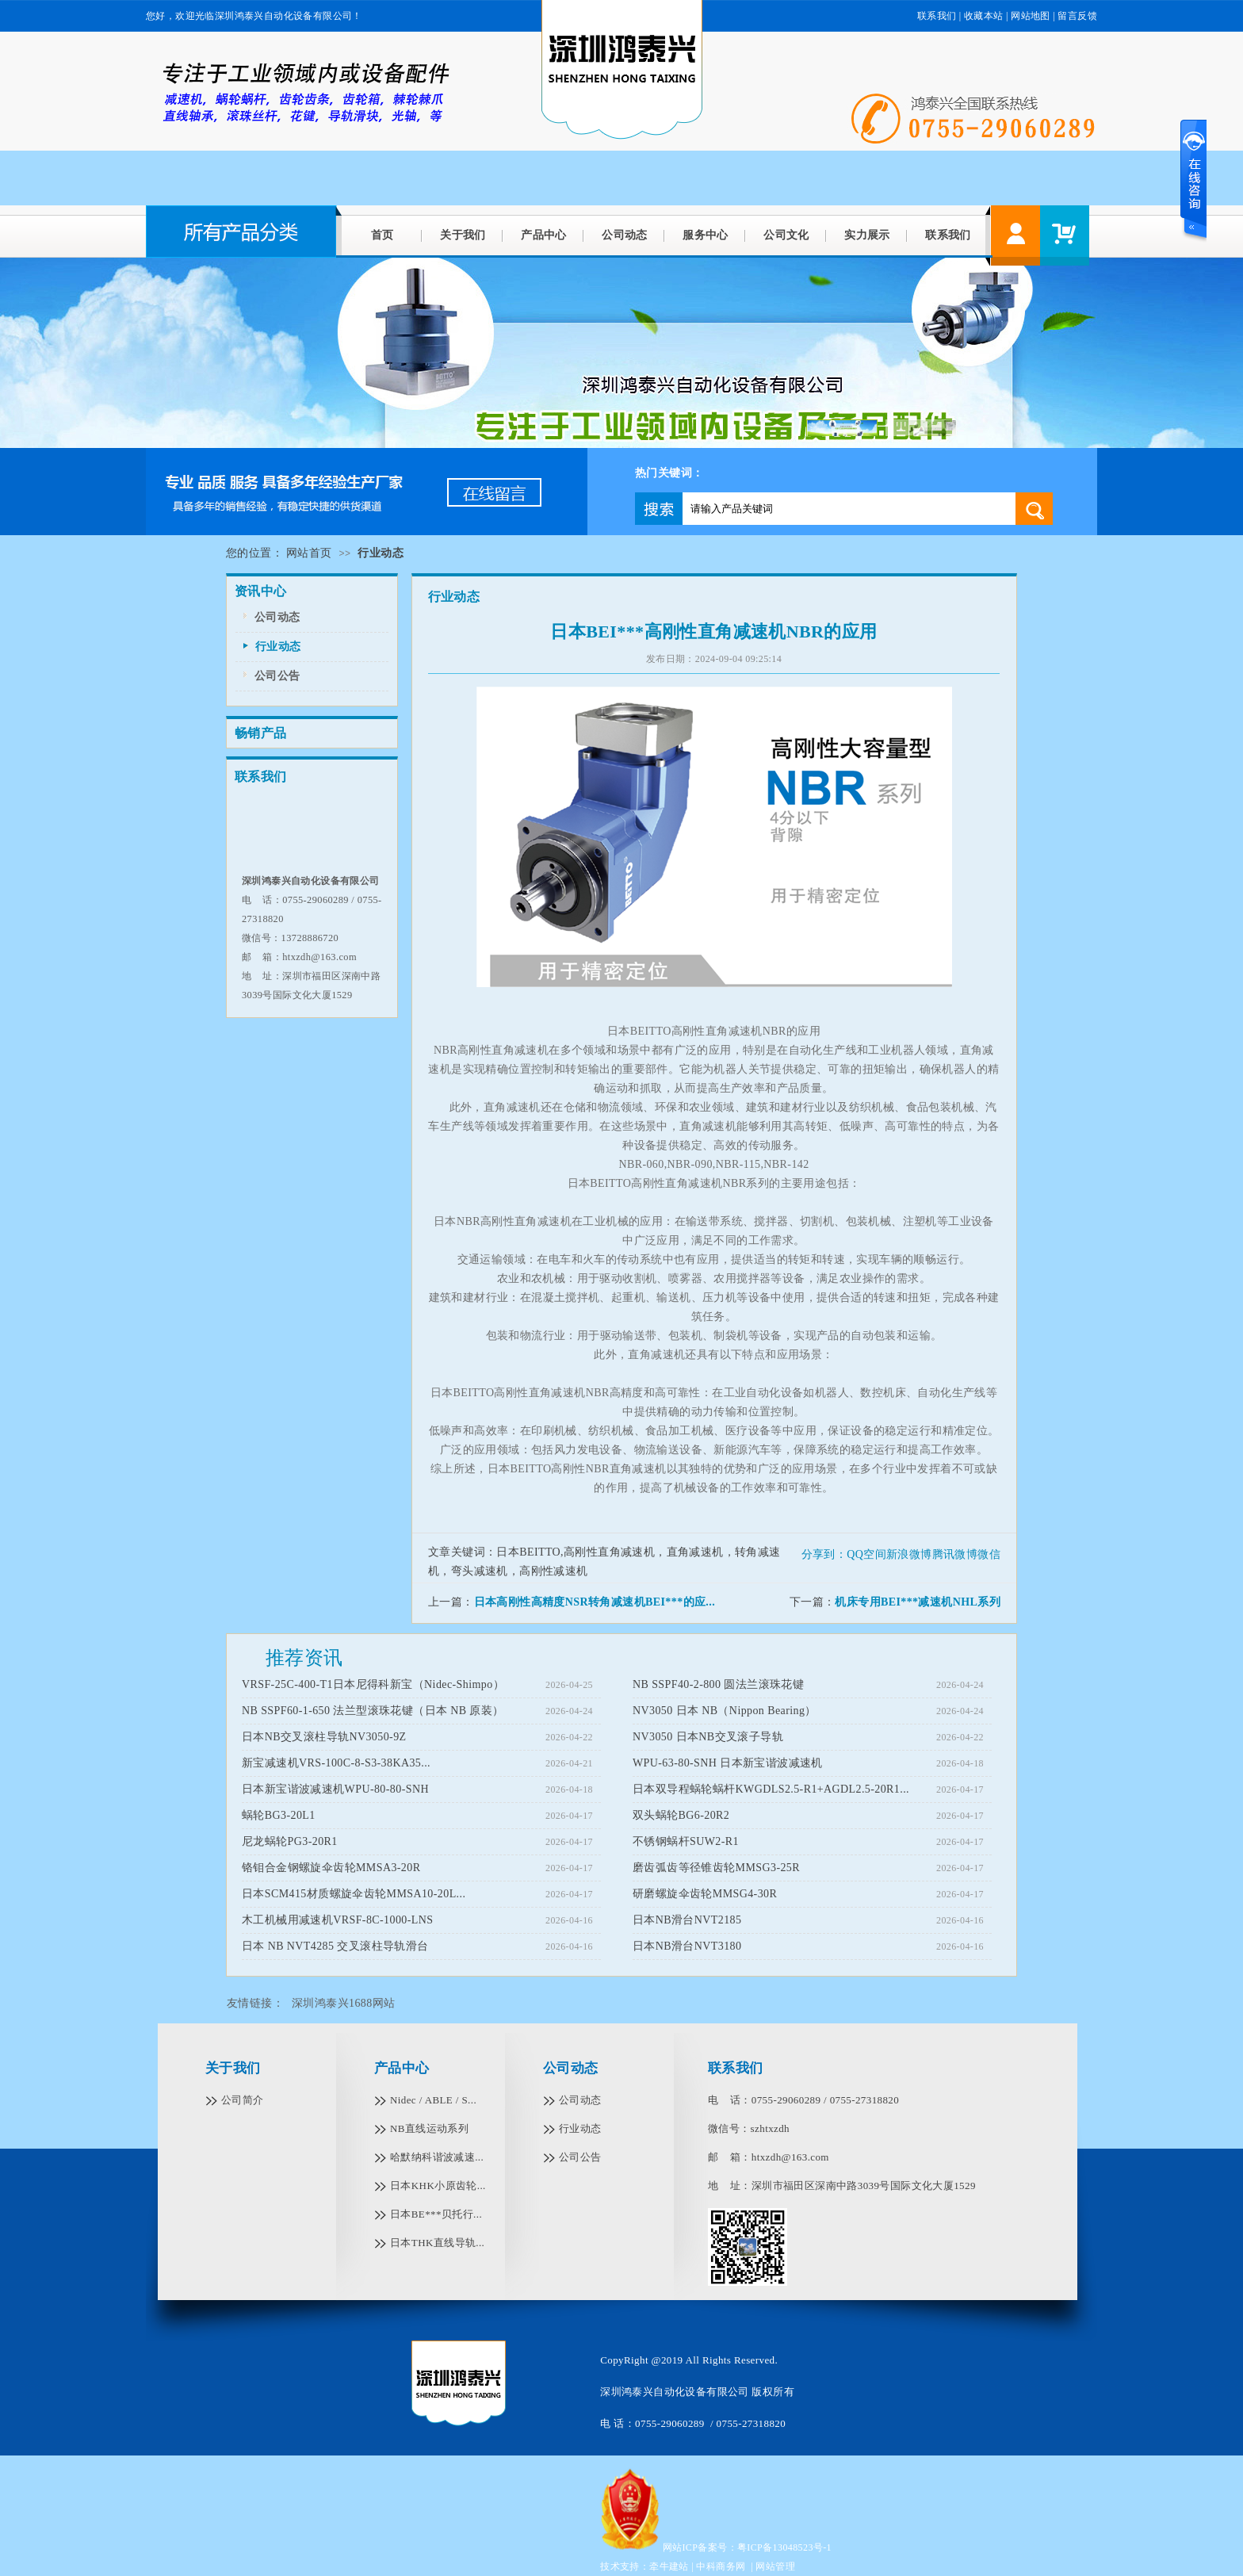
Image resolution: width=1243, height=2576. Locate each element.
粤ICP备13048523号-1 (784, 2547)
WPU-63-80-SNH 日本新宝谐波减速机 (728, 1763)
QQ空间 (866, 1554)
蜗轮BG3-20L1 (279, 1815)
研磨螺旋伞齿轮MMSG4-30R (705, 1894)
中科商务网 (720, 2566)
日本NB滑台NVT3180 (687, 1946)
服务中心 (706, 235)
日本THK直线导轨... (437, 2243)
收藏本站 (984, 15)
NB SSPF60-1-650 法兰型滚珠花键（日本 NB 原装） (373, 1711)
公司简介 (242, 2100)
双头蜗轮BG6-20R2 (681, 1815)
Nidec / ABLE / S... (433, 2100)
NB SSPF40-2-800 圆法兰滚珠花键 (718, 1684)
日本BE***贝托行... (436, 2214)
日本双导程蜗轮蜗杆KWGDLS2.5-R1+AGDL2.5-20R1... (771, 1789)
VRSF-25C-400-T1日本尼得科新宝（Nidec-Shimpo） (373, 1684)
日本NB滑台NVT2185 (687, 1920)
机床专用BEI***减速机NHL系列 (917, 1602)
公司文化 (786, 235)
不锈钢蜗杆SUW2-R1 (686, 1841)
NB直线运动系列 (429, 2128)
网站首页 (309, 553)
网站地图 (1030, 15)
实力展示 (867, 235)
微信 (988, 1554)
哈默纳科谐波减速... (437, 2157)
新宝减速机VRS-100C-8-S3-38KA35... (336, 1763)
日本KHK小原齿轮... (438, 2185)
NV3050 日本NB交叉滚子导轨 (708, 1737)
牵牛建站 (669, 2566)
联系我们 (937, 15)
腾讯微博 (955, 1554)
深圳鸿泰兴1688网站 (343, 2003)
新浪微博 (909, 1554)
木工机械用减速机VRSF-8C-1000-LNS (337, 1920)
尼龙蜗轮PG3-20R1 (290, 1841)
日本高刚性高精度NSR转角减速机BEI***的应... (594, 1602)
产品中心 (544, 235)
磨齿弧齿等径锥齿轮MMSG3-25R (716, 1868)
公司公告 (277, 676)
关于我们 (463, 235)
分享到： (824, 1554)
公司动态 (625, 235)
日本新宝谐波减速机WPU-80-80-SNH (335, 1789)
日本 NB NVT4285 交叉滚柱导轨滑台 (335, 1946)
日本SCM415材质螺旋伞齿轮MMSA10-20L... (353, 1894)
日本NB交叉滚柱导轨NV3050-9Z (324, 1737)
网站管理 (775, 2566)
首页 (382, 235)
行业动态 (278, 647)
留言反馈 (1077, 15)
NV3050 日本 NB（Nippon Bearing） (725, 1711)
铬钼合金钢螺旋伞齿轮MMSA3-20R (331, 1868)
